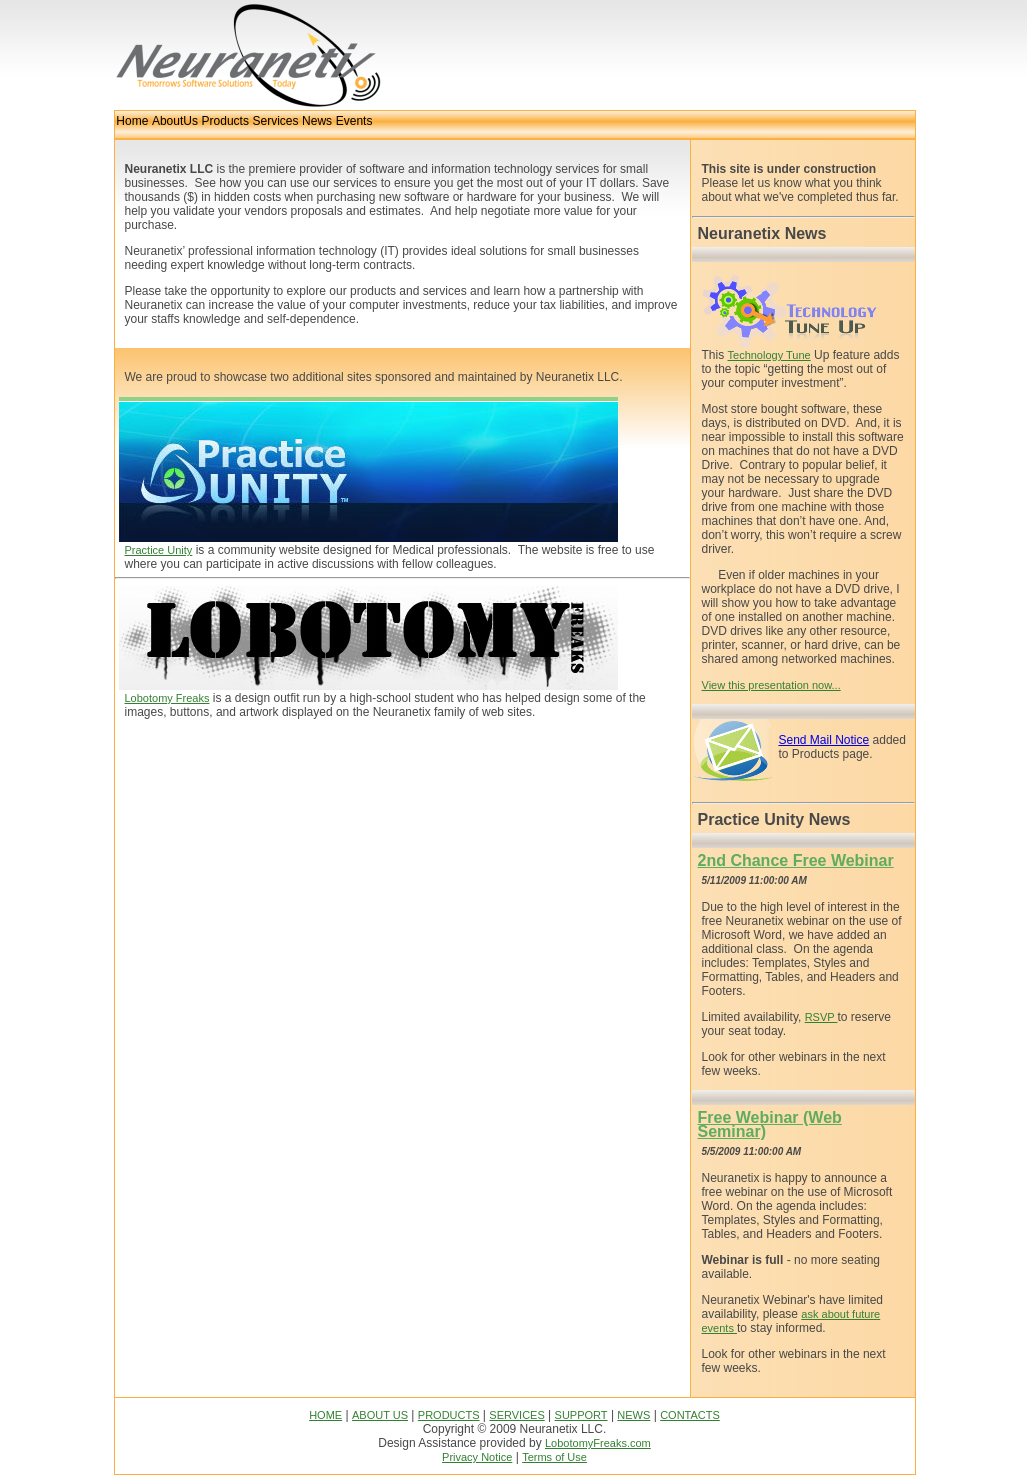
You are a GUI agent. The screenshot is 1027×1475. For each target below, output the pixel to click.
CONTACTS (690, 1415)
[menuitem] (133, 124)
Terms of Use (554, 1457)
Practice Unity (159, 550)
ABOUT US (380, 1415)
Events (354, 121)
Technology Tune (769, 355)
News (317, 121)
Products (225, 121)
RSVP (821, 1017)
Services (275, 121)
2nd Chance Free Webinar (796, 860)
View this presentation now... (771, 685)
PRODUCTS (449, 1415)
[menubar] (245, 124)
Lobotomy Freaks (167, 698)
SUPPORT (581, 1415)
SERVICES (516, 1415)
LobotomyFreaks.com (598, 1443)
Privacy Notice (477, 1457)
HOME (325, 1415)
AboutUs (175, 121)
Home (132, 121)
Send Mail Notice (824, 740)
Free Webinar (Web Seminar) (770, 1124)
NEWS (633, 1415)
